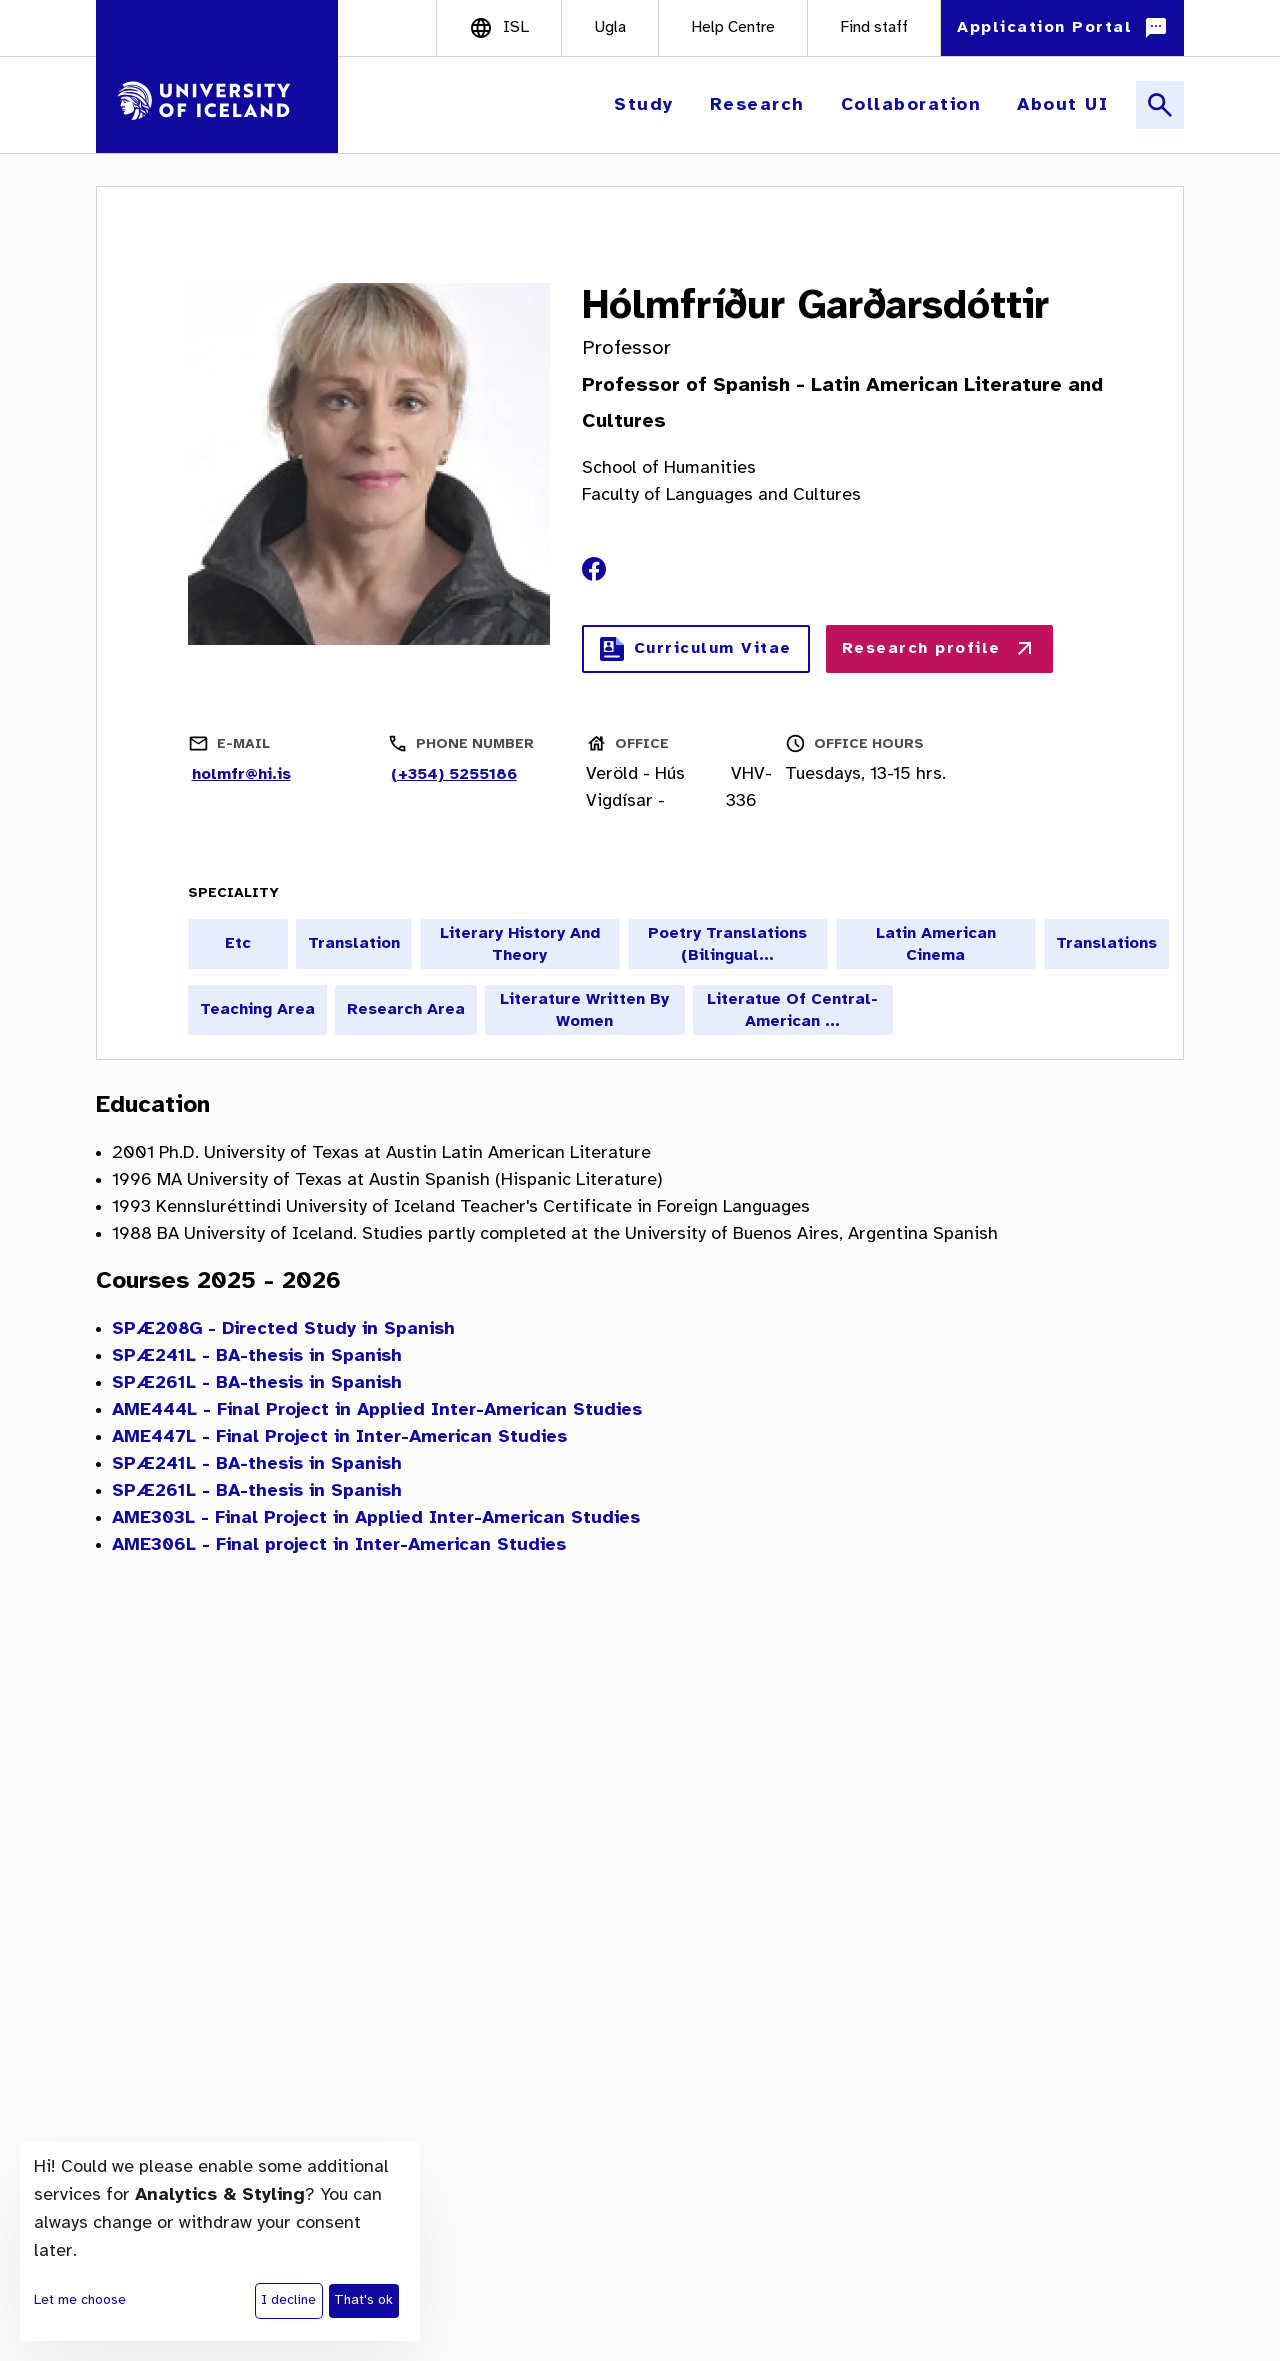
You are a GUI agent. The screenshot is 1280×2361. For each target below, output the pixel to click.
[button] (646, 105)
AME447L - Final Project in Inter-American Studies (339, 1437)
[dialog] (220, 2241)
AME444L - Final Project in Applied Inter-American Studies (377, 1410)
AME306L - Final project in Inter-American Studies (339, 1545)
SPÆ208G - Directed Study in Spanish (283, 1329)
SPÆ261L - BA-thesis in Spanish (257, 1383)
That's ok (363, 2300)
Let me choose (80, 2300)
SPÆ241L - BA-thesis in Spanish (257, 1356)
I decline (288, 2300)
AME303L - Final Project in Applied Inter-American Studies (376, 1518)
